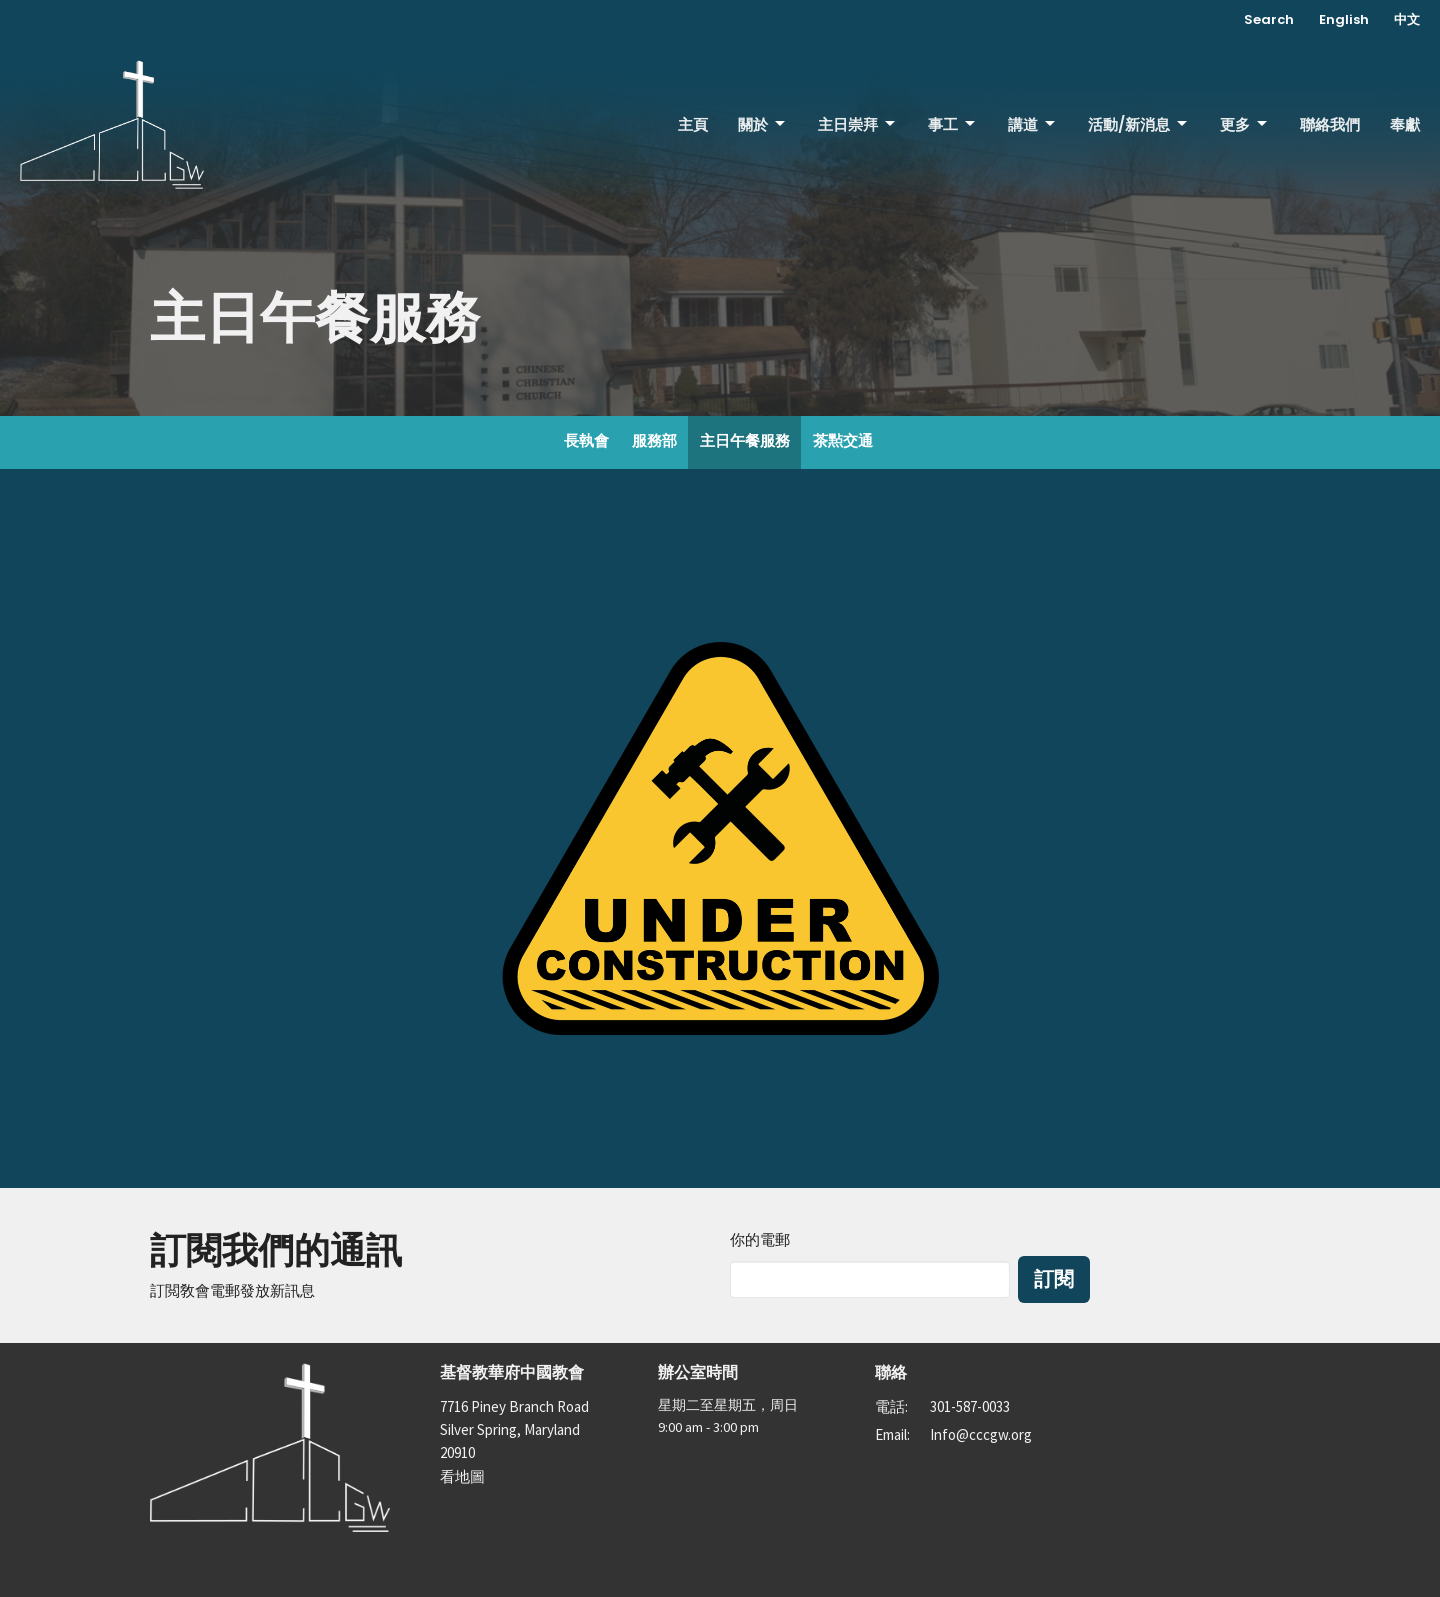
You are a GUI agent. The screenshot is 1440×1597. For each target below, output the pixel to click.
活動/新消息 (1139, 124)
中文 (1407, 19)
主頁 (693, 124)
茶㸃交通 (843, 440)
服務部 (654, 440)
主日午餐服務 (745, 440)
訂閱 (1054, 1279)
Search (1269, 19)
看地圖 (462, 1476)
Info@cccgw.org (981, 1434)
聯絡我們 (1330, 124)
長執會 (586, 440)
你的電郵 (760, 1239)
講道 (1033, 124)
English (1344, 19)
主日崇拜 (858, 124)
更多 (1245, 124)
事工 (953, 124)
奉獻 (1405, 124)
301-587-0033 (970, 1406)
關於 (763, 124)
